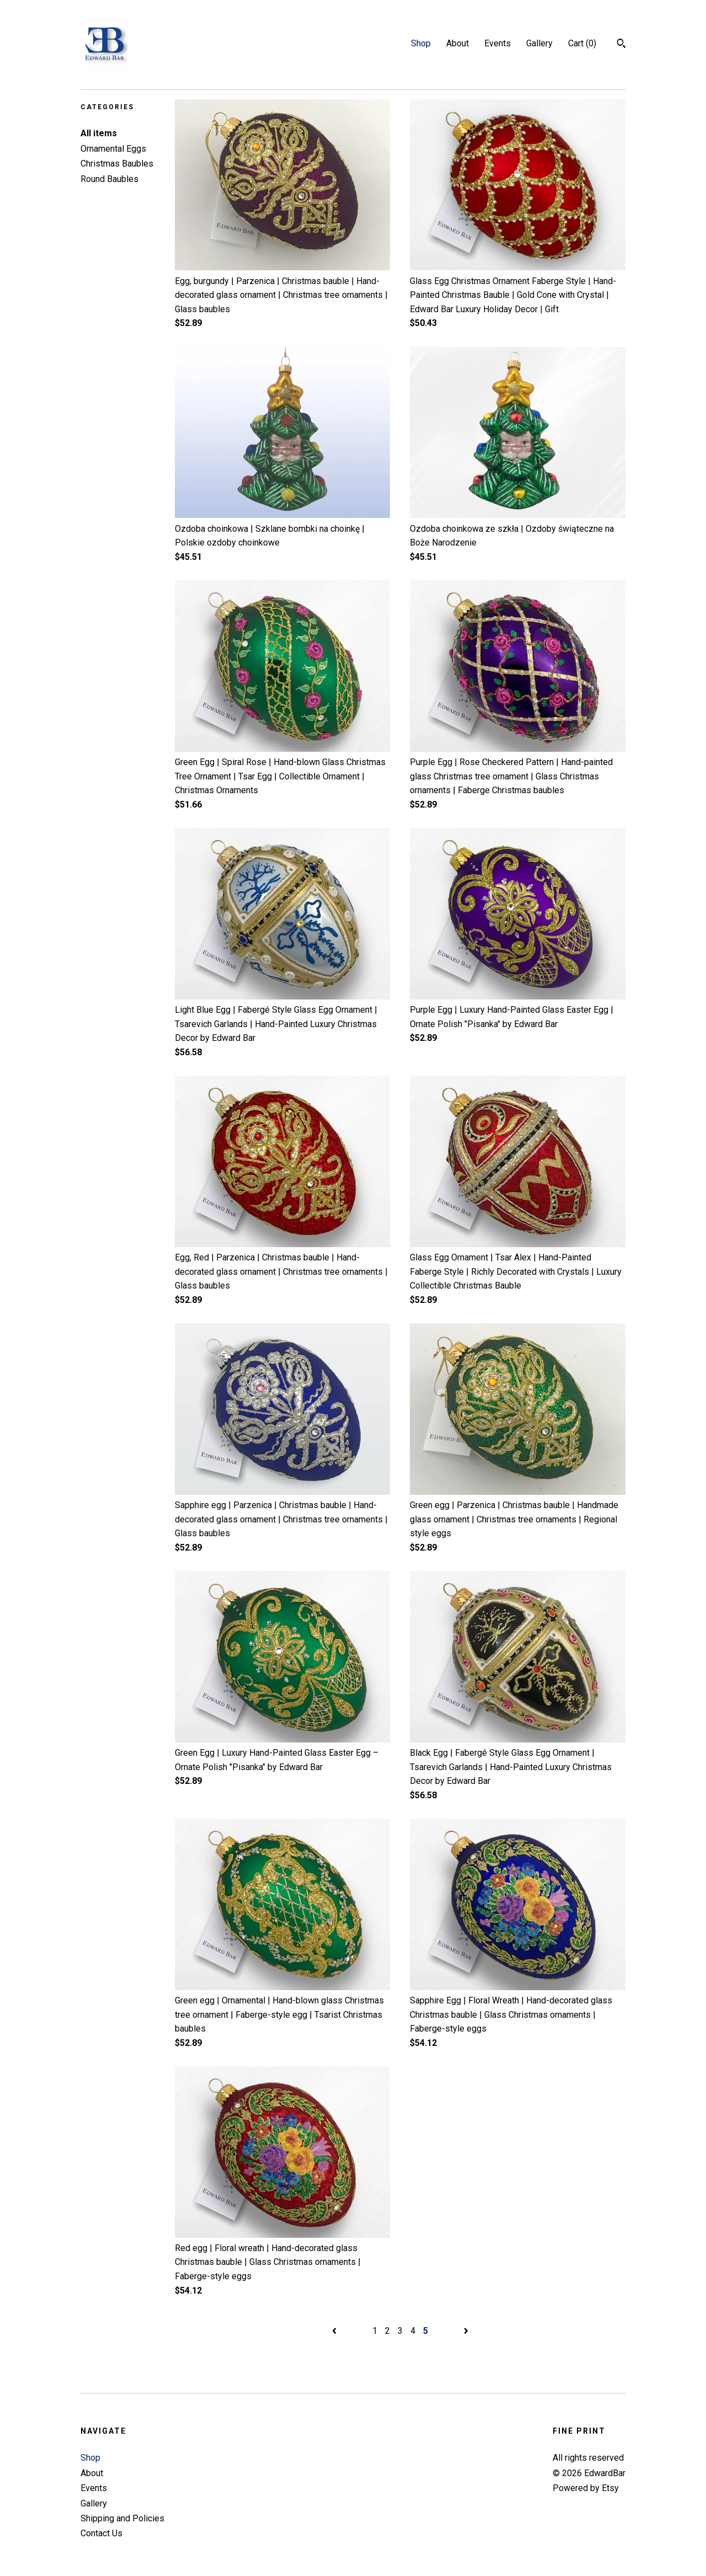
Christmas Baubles (117, 163)
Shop (421, 43)
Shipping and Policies (122, 2518)
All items (99, 133)
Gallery (539, 43)
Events (497, 43)
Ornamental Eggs (113, 148)
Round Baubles (109, 179)
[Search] (621, 45)
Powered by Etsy (586, 2488)
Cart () (582, 43)
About (457, 43)
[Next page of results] (466, 2331)
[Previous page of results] (335, 2331)
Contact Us (101, 2533)
